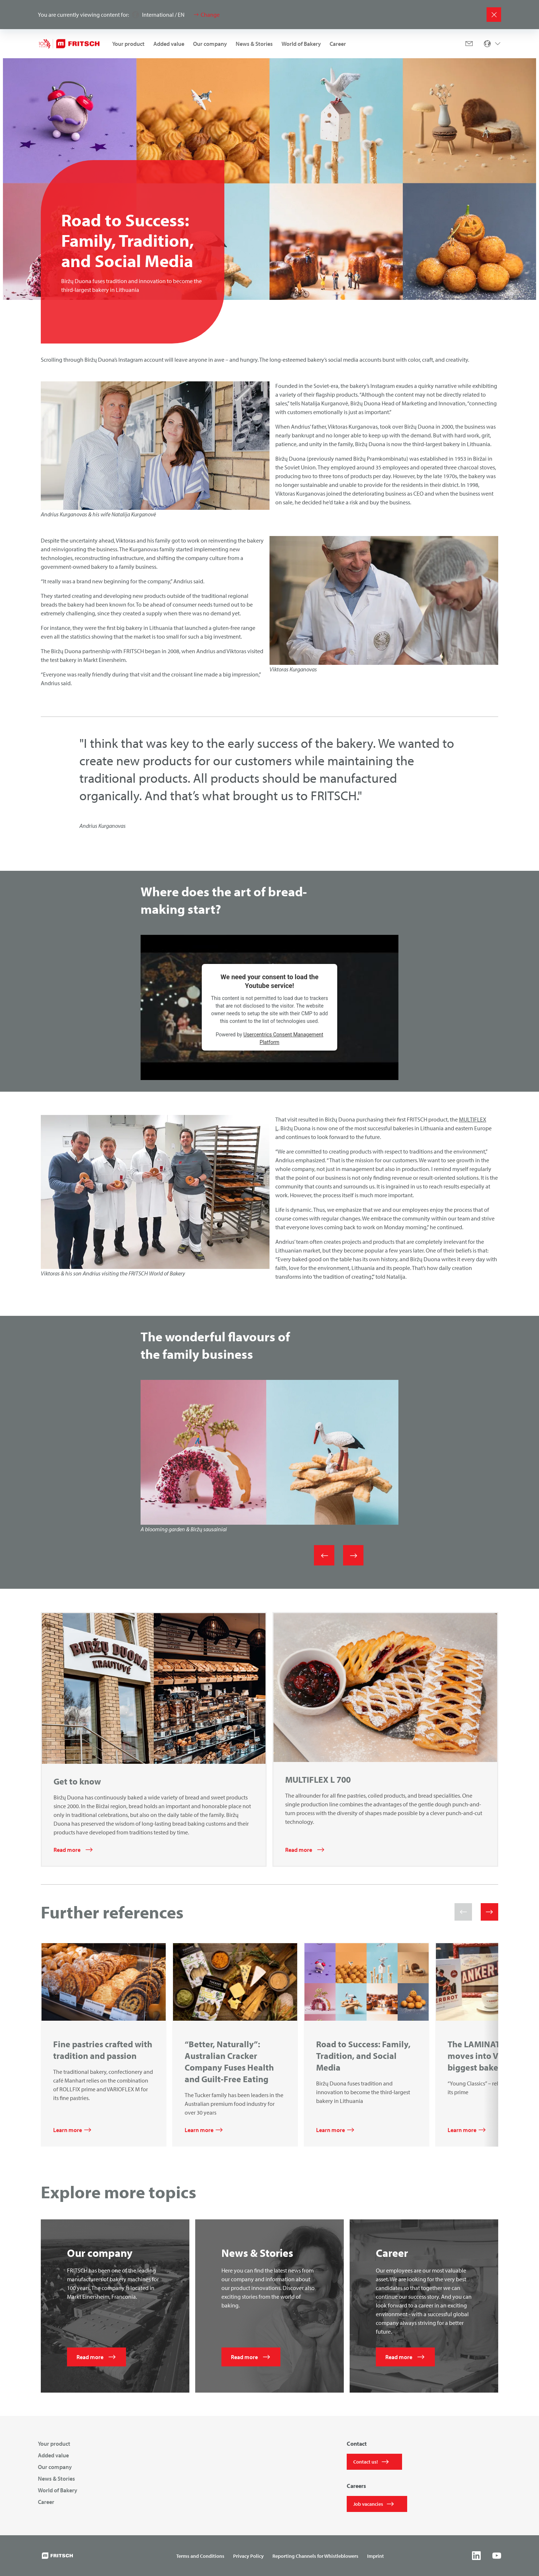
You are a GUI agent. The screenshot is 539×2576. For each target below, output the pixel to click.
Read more (67, 1849)
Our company (210, 43)
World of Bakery (301, 43)
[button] (463, 1912)
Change (210, 14)
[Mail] (469, 43)
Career (338, 43)
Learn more (67, 2130)
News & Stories (254, 43)
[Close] (494, 14)
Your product (128, 43)
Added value (168, 43)
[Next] (353, 1555)
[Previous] (324, 1555)
